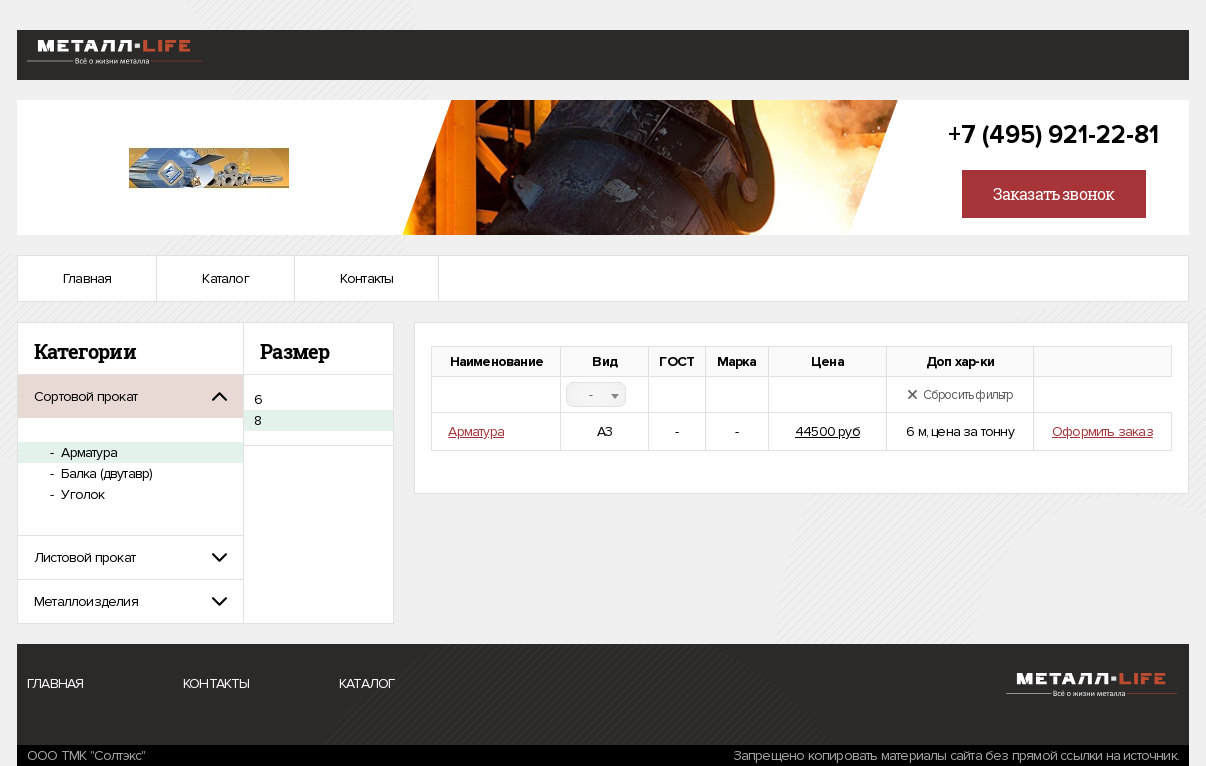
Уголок (81, 494)
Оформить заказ (1102, 431)
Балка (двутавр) (105, 473)
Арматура (87, 452)
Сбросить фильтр (960, 395)
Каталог (225, 278)
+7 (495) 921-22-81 (1053, 135)
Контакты (367, 278)
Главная (87, 278)
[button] (130, 396)
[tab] (130, 396)
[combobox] (596, 394)
